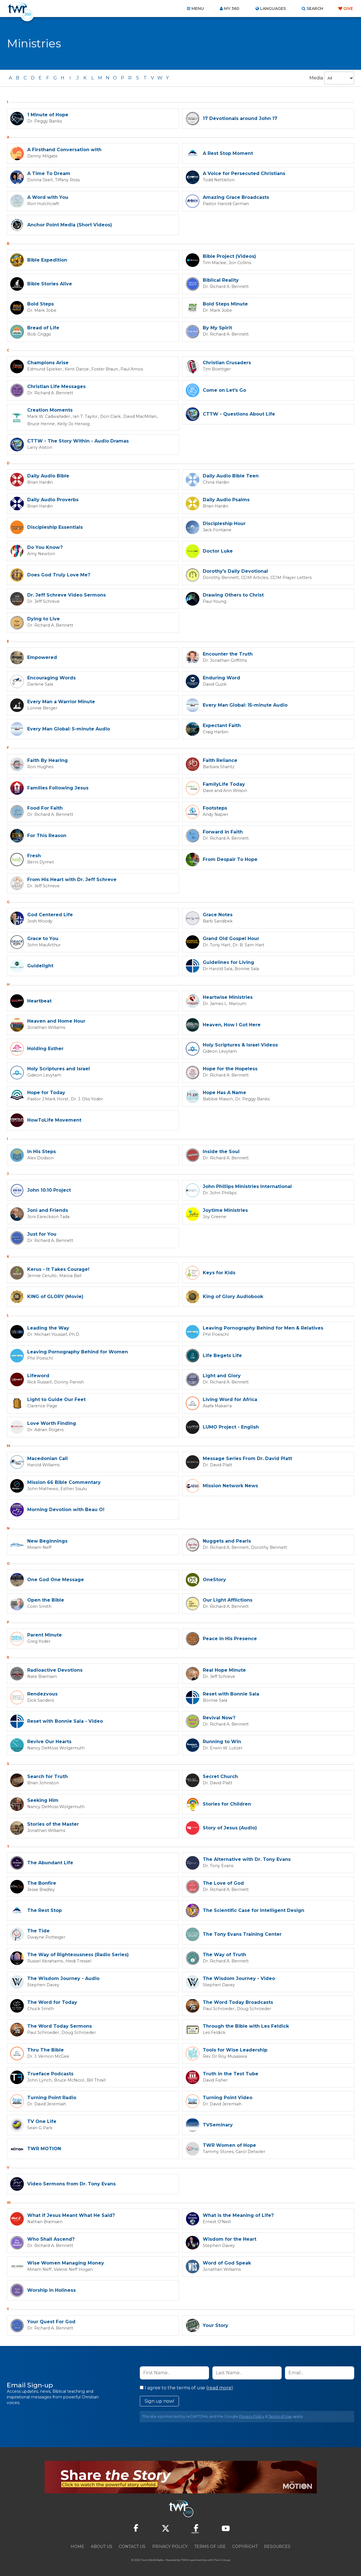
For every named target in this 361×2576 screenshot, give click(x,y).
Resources (277, 2545)
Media (316, 78)
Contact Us (132, 2545)
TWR (184, 2558)
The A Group (222, 2558)
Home (77, 2545)
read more (219, 2386)
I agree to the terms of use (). (187, 2386)
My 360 (231, 8)
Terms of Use (280, 2415)
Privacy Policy (251, 2415)
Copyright (244, 2545)
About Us (101, 2545)
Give (348, 8)
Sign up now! (159, 2400)
